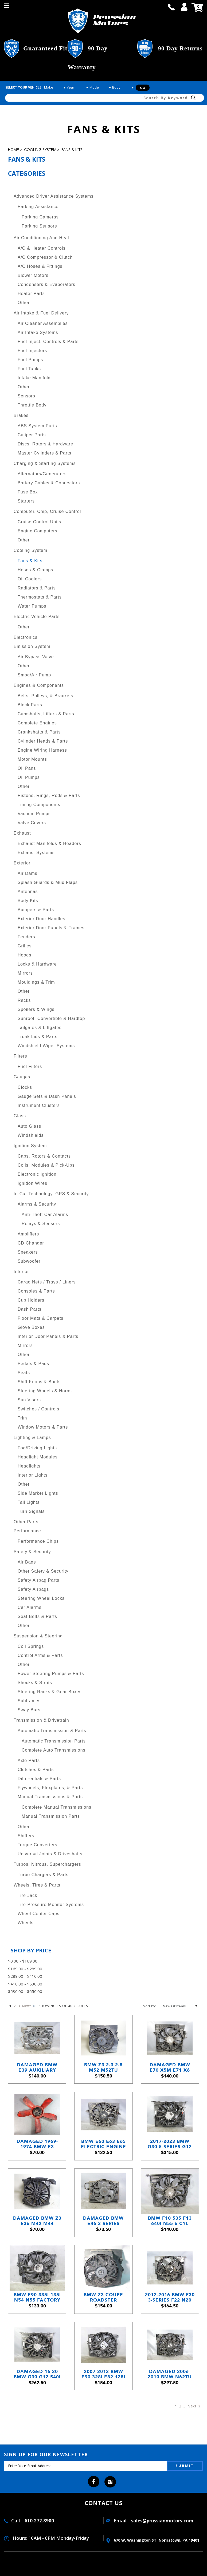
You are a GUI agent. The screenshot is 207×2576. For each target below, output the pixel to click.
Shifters (26, 1835)
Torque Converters (37, 1845)
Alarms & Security (37, 1204)
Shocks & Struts (35, 1682)
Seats (24, 1372)
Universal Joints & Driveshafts (50, 1854)
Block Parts (30, 705)
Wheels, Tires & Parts (37, 1885)
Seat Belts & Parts (37, 1616)
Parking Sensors (39, 226)
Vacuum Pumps (34, 813)
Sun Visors (29, 1400)
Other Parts (26, 1522)
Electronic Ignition (37, 1174)
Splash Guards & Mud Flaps (48, 882)
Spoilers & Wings (36, 1009)
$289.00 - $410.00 (25, 1976)
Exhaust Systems (36, 852)
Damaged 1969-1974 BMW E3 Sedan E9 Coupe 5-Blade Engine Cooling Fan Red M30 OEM (37, 2144)
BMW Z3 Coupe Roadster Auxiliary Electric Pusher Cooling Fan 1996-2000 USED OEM (103, 2297)
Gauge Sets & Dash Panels (47, 1096)
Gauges (22, 1077)
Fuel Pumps (30, 359)
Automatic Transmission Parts (54, 1741)
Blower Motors (33, 275)
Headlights (29, 1466)
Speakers (28, 1252)
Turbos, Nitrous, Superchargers (47, 1864)
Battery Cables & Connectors (49, 483)
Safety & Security (32, 1551)
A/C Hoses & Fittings (40, 266)
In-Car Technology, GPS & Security (51, 1193)
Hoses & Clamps (35, 570)
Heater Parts (31, 293)
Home (13, 150)
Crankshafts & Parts (39, 732)
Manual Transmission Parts (51, 1816)
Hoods (24, 955)
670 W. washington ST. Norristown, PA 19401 (152, 2540)
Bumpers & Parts (36, 909)
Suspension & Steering (38, 1636)
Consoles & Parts (36, 1291)
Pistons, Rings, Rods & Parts (49, 795)
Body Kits (28, 900)
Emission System (32, 646)
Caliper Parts (32, 435)
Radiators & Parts (37, 588)
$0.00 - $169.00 (22, 1961)
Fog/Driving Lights (37, 1448)
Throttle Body (32, 405)
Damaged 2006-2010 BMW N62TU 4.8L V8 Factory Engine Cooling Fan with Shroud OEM (170, 2374)
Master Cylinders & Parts (44, 453)
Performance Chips (38, 1541)
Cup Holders (31, 1300)
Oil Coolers (30, 579)
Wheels (25, 1922)
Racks (24, 1000)
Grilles (25, 946)
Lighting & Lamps (32, 1437)
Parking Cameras (40, 217)
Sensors (26, 396)
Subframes (29, 1700)
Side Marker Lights (38, 1493)
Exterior (22, 863)
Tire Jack (27, 1895)
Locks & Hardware (37, 964)
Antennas (28, 891)
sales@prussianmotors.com (162, 2521)
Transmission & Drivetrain (41, 1720)
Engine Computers (37, 531)
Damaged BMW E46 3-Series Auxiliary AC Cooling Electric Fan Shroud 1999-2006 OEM (103, 2220)
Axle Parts (29, 1760)
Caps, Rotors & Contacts (44, 1156)
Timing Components (39, 804)
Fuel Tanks (29, 368)
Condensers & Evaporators (46, 284)
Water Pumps (32, 606)
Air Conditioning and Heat (41, 238)
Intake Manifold (34, 378)
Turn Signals (31, 1511)
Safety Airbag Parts (38, 1580)
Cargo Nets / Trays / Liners (47, 1282)
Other (24, 302)
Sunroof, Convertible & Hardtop (51, 1018)
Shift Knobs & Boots (39, 1381)
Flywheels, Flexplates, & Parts (50, 1787)
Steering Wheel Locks (41, 1598)
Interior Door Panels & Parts (48, 1336)
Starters (26, 501)
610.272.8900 (39, 2521)
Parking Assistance (38, 206)
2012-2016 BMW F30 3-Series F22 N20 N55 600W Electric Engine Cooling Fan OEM (170, 2297)
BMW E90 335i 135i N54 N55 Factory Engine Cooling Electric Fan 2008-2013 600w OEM (37, 2297)
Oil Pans (27, 768)
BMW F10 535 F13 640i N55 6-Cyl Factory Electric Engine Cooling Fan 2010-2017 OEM (170, 2220)
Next (27, 2006)
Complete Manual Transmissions (56, 1807)
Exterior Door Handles (41, 918)
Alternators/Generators (42, 474)
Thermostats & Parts (40, 597)
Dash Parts (29, 1309)
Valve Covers (32, 822)
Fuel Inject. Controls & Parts (48, 341)
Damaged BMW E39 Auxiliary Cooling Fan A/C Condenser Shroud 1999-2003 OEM (37, 2067)
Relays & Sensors (41, 1223)
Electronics (25, 637)
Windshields (31, 1135)
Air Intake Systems (38, 332)
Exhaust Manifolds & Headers (49, 843)
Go (142, 88)
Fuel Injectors (32, 350)
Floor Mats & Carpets (40, 1318)
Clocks (25, 1087)
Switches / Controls (38, 1409)
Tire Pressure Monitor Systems (51, 1904)
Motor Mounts (32, 759)
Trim (22, 1418)
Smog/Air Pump (34, 675)
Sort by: (149, 2006)
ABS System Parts (37, 426)
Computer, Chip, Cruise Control (47, 511)
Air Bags (27, 1562)
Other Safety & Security (43, 1571)
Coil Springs (31, 1646)
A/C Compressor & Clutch (45, 257)
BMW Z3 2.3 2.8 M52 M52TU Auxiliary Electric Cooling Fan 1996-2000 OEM (103, 2067)
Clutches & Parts (36, 1769)
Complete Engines (37, 723)
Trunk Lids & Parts (37, 1036)
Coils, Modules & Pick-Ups (46, 1165)
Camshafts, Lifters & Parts (46, 714)
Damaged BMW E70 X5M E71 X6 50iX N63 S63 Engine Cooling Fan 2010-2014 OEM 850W (169, 2067)
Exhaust (22, 833)
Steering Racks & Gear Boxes (50, 1691)
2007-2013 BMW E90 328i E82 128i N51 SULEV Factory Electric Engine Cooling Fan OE (103, 2374)
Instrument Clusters (39, 1105)
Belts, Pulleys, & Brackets (45, 695)
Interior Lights (33, 1475)
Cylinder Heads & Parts (43, 741)
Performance (27, 1531)
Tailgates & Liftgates (39, 1027)
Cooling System (40, 150)
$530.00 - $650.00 (25, 1991)
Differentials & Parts (39, 1778)
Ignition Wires (32, 1183)
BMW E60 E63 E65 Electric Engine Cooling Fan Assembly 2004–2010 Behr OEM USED (103, 2144)
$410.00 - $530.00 (25, 1984)
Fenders (26, 937)
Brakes (21, 415)
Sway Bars (29, 1710)
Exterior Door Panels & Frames (51, 928)
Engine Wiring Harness (42, 750)
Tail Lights (29, 1502)
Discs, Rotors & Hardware (45, 444)
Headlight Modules (38, 1457)
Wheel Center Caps (39, 1913)
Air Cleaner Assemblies (43, 323)
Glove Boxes (31, 1327)
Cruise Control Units (39, 522)
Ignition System (30, 1145)
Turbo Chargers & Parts (43, 1874)
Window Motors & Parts (43, 1427)
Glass (20, 1116)
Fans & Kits (72, 150)
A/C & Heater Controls (41, 248)
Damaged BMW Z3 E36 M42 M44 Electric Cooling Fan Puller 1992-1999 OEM (37, 2220)
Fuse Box (28, 492)
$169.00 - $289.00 (25, 1968)
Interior (21, 1271)
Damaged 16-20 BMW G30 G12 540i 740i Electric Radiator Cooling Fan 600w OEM (37, 2374)
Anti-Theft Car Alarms (45, 1214)
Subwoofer (29, 1261)
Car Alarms (29, 1607)
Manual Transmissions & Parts (50, 1797)
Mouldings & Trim (36, 982)
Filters (20, 1056)
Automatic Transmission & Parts (52, 1730)
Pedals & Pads (33, 1363)
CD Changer (31, 1243)
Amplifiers (28, 1234)
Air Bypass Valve (36, 657)
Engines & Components (39, 685)
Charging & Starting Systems (45, 463)
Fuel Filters (30, 1066)
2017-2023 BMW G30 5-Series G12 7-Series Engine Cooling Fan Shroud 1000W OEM (170, 2144)
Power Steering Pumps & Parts (51, 1673)
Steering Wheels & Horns (45, 1391)
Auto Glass (29, 1126)
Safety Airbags (33, 1589)
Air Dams (27, 873)
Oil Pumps (29, 777)
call (171, 7)
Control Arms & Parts (40, 1655)
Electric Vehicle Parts (37, 616)
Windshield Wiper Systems (46, 1045)
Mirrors (25, 973)
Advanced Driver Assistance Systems (53, 196)
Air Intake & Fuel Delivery (41, 313)
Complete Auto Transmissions (53, 1750)
